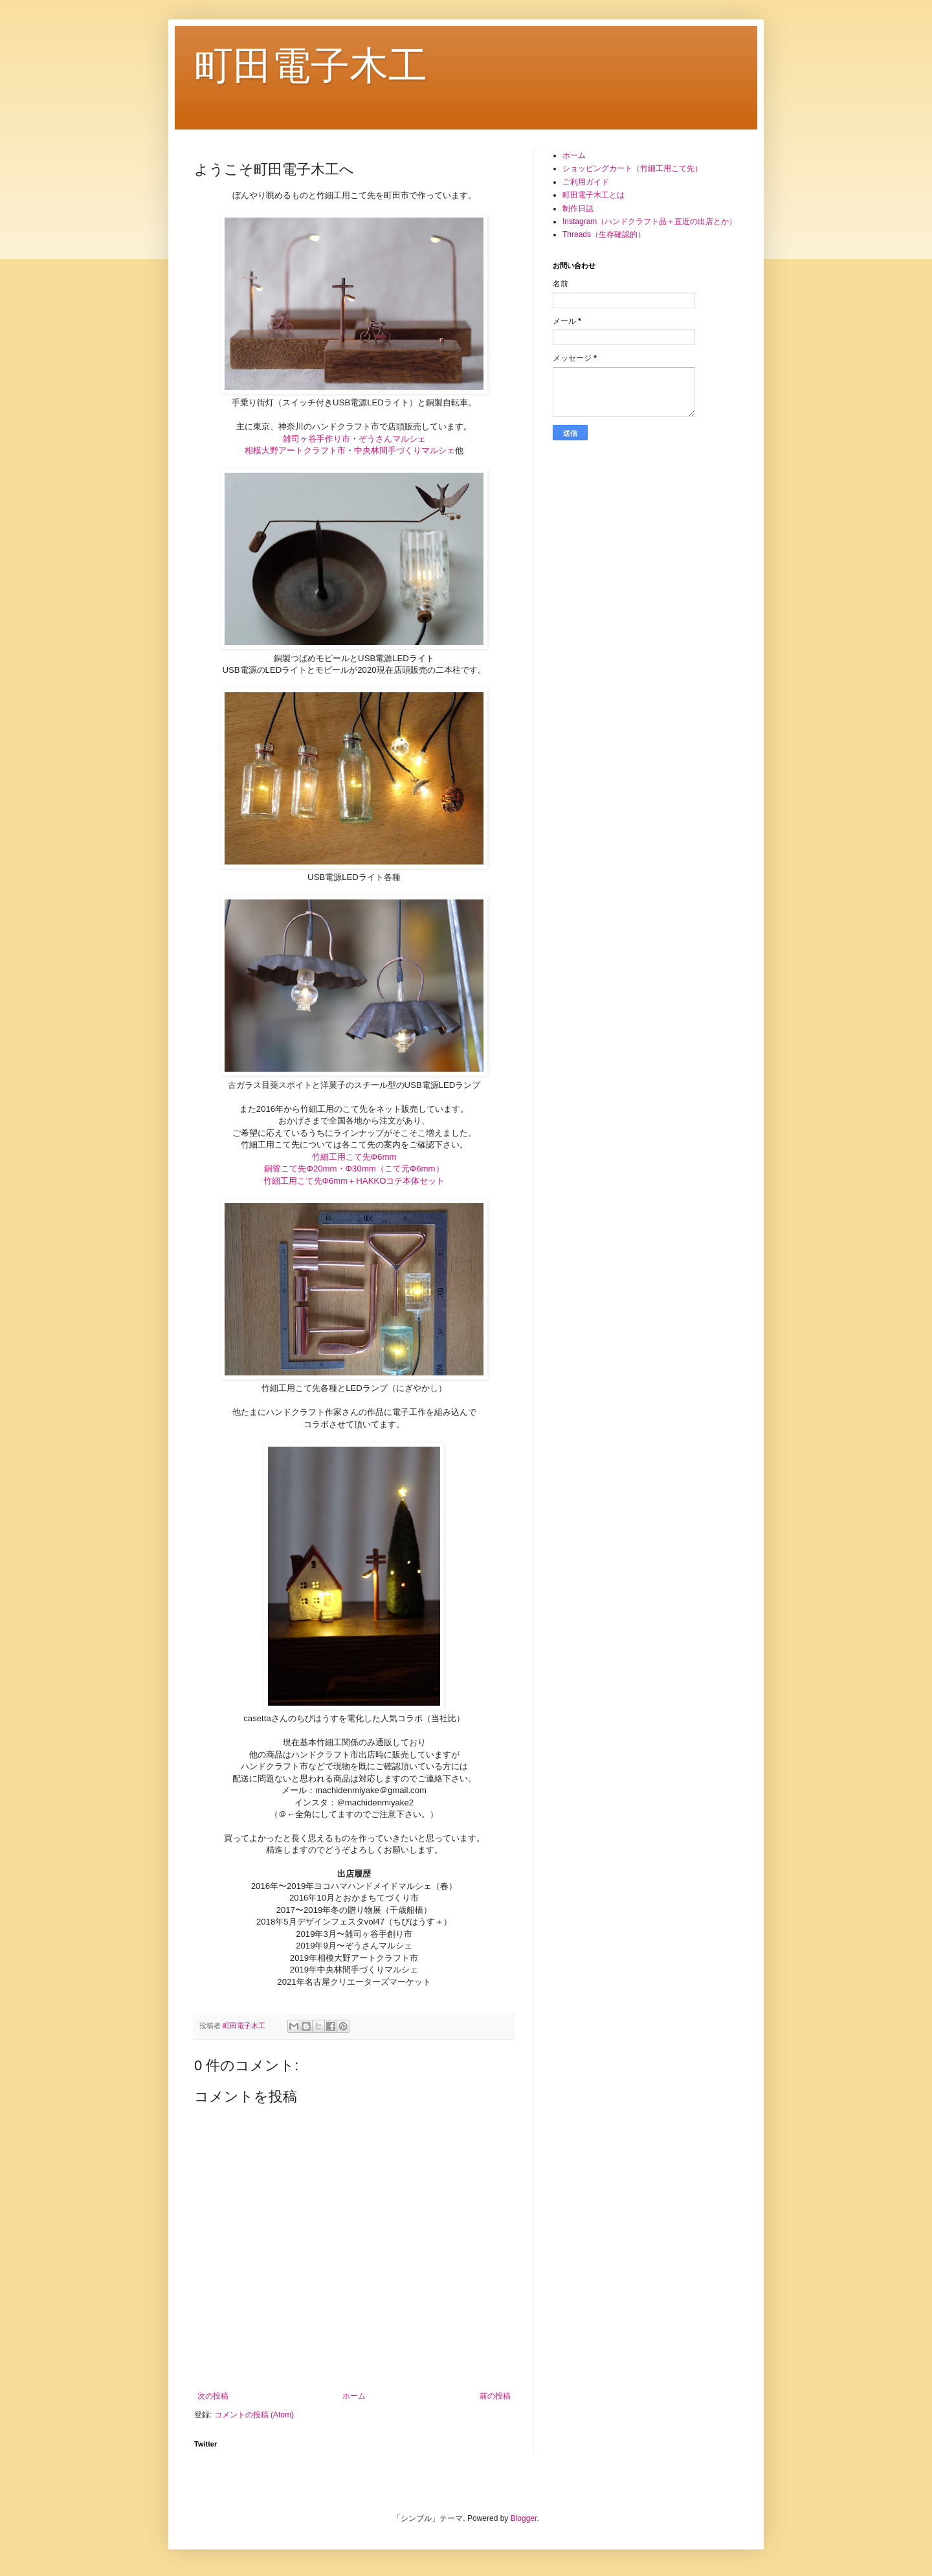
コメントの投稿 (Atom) (254, 2414)
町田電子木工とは (593, 194)
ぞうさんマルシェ (392, 439)
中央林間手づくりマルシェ (404, 450)
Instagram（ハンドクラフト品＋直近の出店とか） (649, 221)
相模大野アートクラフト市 (295, 450)
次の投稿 (212, 2396)
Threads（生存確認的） (603, 234)
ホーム (354, 2396)
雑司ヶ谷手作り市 (316, 439)
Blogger (524, 2518)
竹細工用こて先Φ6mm (354, 1157)
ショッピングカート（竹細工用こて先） (632, 168)
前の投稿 (495, 2396)
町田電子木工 (310, 65)
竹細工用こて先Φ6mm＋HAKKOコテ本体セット (354, 1181)
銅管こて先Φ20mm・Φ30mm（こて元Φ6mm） (353, 1168)
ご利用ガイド (585, 181)
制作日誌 (578, 208)
